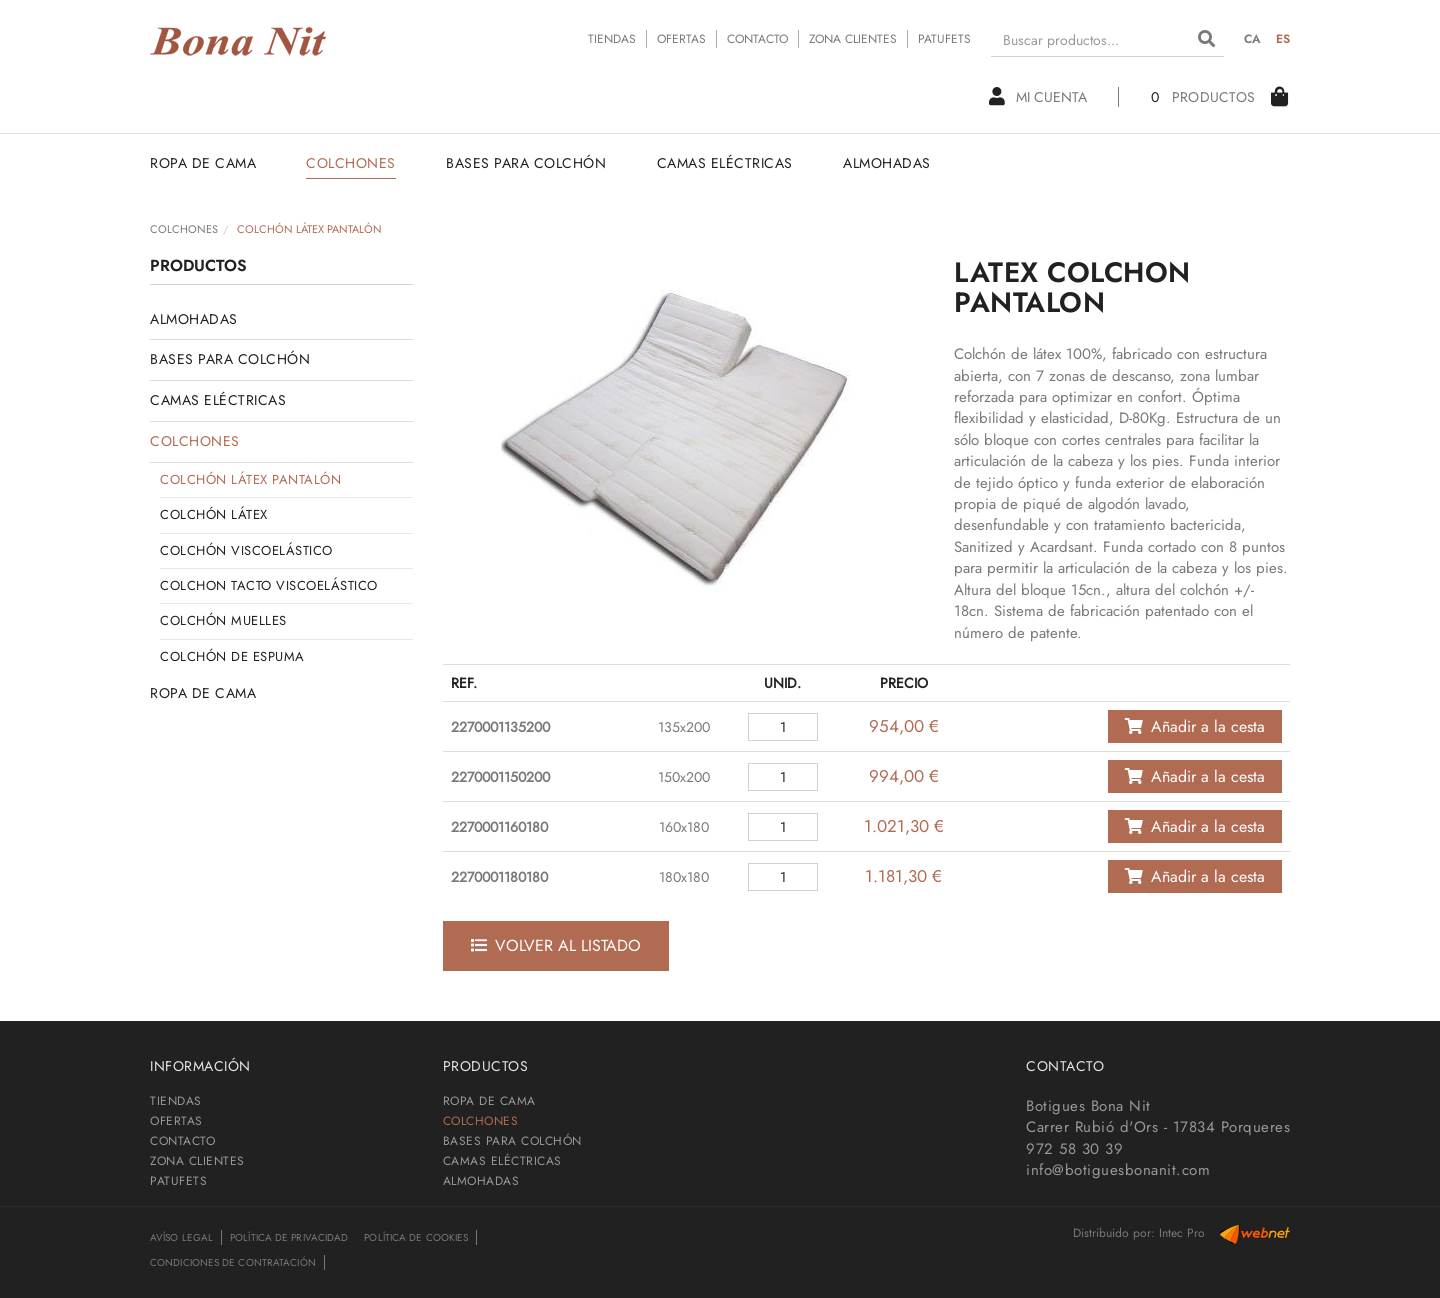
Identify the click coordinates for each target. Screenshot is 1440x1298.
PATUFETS (944, 39)
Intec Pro (1182, 1233)
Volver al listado (556, 945)
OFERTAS (681, 39)
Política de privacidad (289, 1237)
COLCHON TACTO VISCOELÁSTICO (269, 585)
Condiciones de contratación (233, 1262)
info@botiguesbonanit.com (1118, 1170)
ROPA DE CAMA (203, 693)
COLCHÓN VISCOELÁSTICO (246, 550)
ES (1283, 39)
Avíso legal (181, 1237)
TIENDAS (612, 39)
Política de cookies (416, 1237)
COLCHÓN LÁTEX (214, 514)
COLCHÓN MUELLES (223, 620)
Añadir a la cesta (1195, 726)
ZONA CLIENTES (853, 39)
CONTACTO (757, 39)
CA (1253, 39)
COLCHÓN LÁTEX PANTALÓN (250, 479)
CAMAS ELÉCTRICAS (218, 400)
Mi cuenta (1037, 97)
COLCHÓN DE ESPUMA (232, 656)
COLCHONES (184, 229)
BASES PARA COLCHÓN (230, 359)
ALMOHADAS (194, 319)
